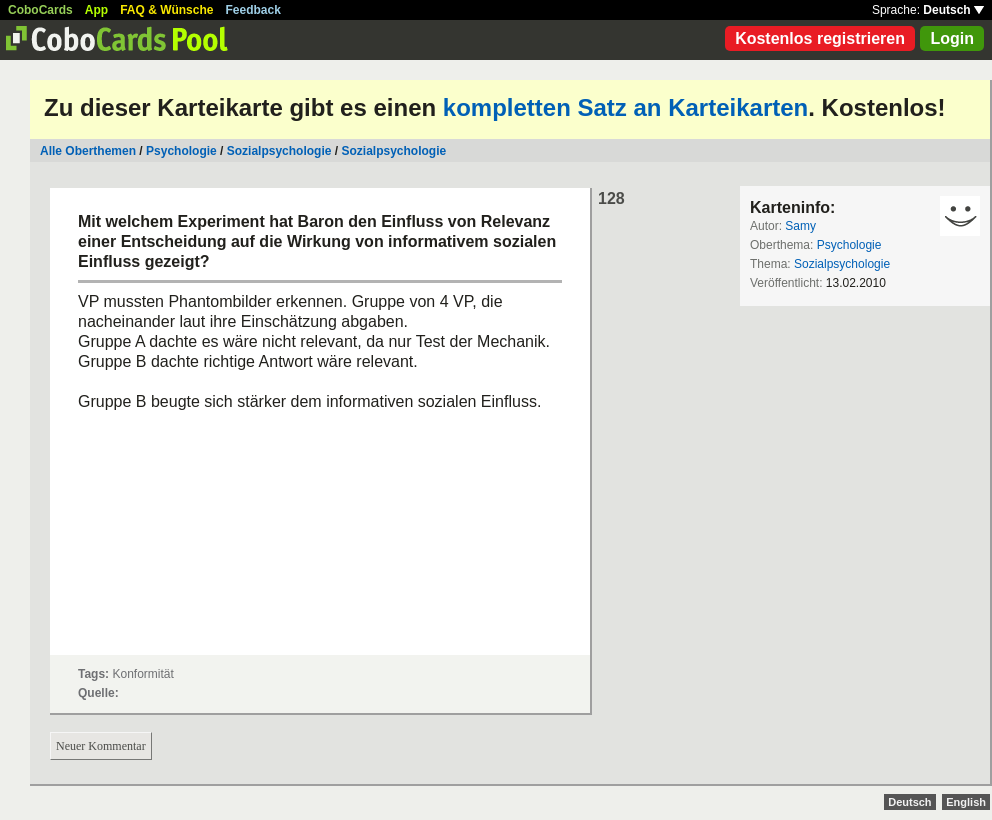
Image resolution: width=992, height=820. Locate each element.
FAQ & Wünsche (166, 10)
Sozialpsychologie (279, 151)
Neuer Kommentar (101, 746)
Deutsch (953, 10)
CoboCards (40, 10)
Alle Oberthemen (88, 151)
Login (952, 38)
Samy (800, 226)
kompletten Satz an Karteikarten (625, 107)
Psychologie (181, 151)
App (96, 10)
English (966, 802)
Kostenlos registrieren (820, 38)
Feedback (253, 10)
